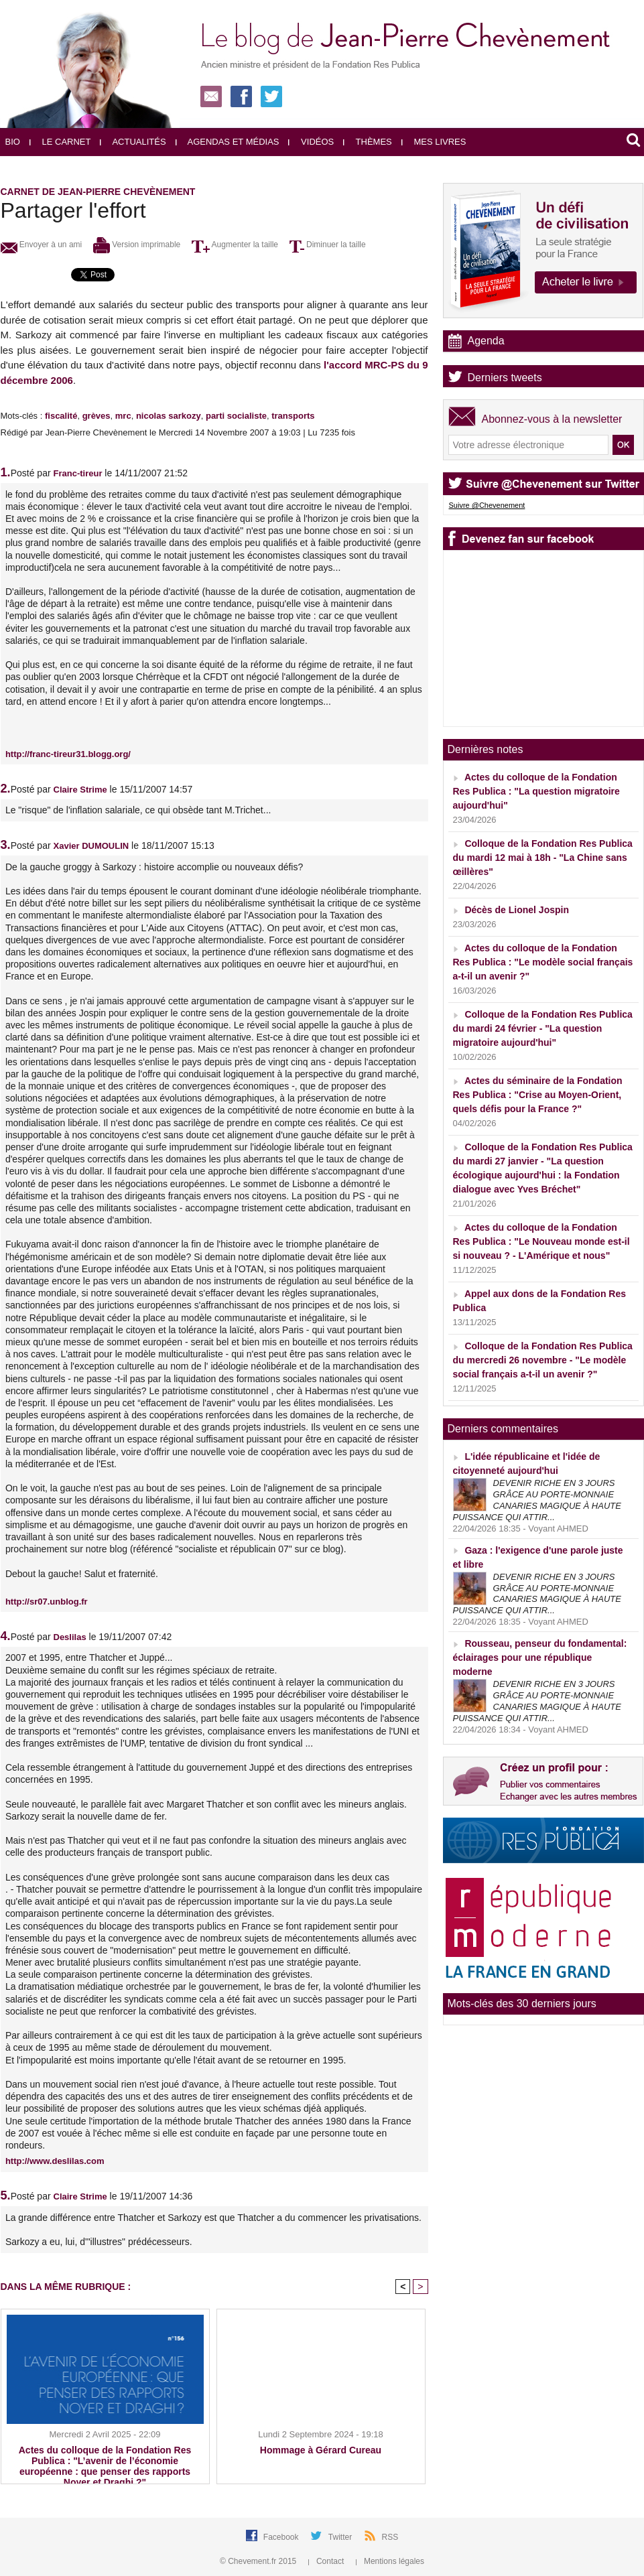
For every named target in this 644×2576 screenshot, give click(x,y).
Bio (12, 142)
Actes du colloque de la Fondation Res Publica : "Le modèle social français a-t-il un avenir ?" (543, 962)
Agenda (486, 340)
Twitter (341, 2537)
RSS (390, 2537)
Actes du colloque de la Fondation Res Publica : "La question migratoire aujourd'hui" (536, 791)
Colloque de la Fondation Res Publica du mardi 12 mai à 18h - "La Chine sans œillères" (543, 857)
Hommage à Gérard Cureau (320, 2450)
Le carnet (60, 142)
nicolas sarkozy (168, 416)
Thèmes (367, 142)
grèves (96, 416)
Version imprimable (136, 244)
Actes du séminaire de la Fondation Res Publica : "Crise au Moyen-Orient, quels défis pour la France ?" (538, 1094)
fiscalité (61, 416)
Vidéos (311, 142)
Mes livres (433, 142)
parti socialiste (236, 416)
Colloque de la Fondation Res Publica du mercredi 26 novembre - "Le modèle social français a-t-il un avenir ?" (543, 1360)
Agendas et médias (227, 142)
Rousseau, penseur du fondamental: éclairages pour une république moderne (540, 1657)
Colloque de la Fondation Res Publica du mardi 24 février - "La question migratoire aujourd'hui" (543, 1028)
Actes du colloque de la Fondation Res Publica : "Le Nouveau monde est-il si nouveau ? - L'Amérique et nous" (541, 1241)
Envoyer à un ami (41, 244)
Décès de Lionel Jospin (516, 909)
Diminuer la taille (327, 244)
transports (292, 416)
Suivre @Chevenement (487, 505)
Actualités (133, 142)
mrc (123, 416)
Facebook (282, 2537)
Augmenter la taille (235, 244)
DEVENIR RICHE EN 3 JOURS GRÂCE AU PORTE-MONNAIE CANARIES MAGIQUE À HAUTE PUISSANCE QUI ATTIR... (537, 1500)
